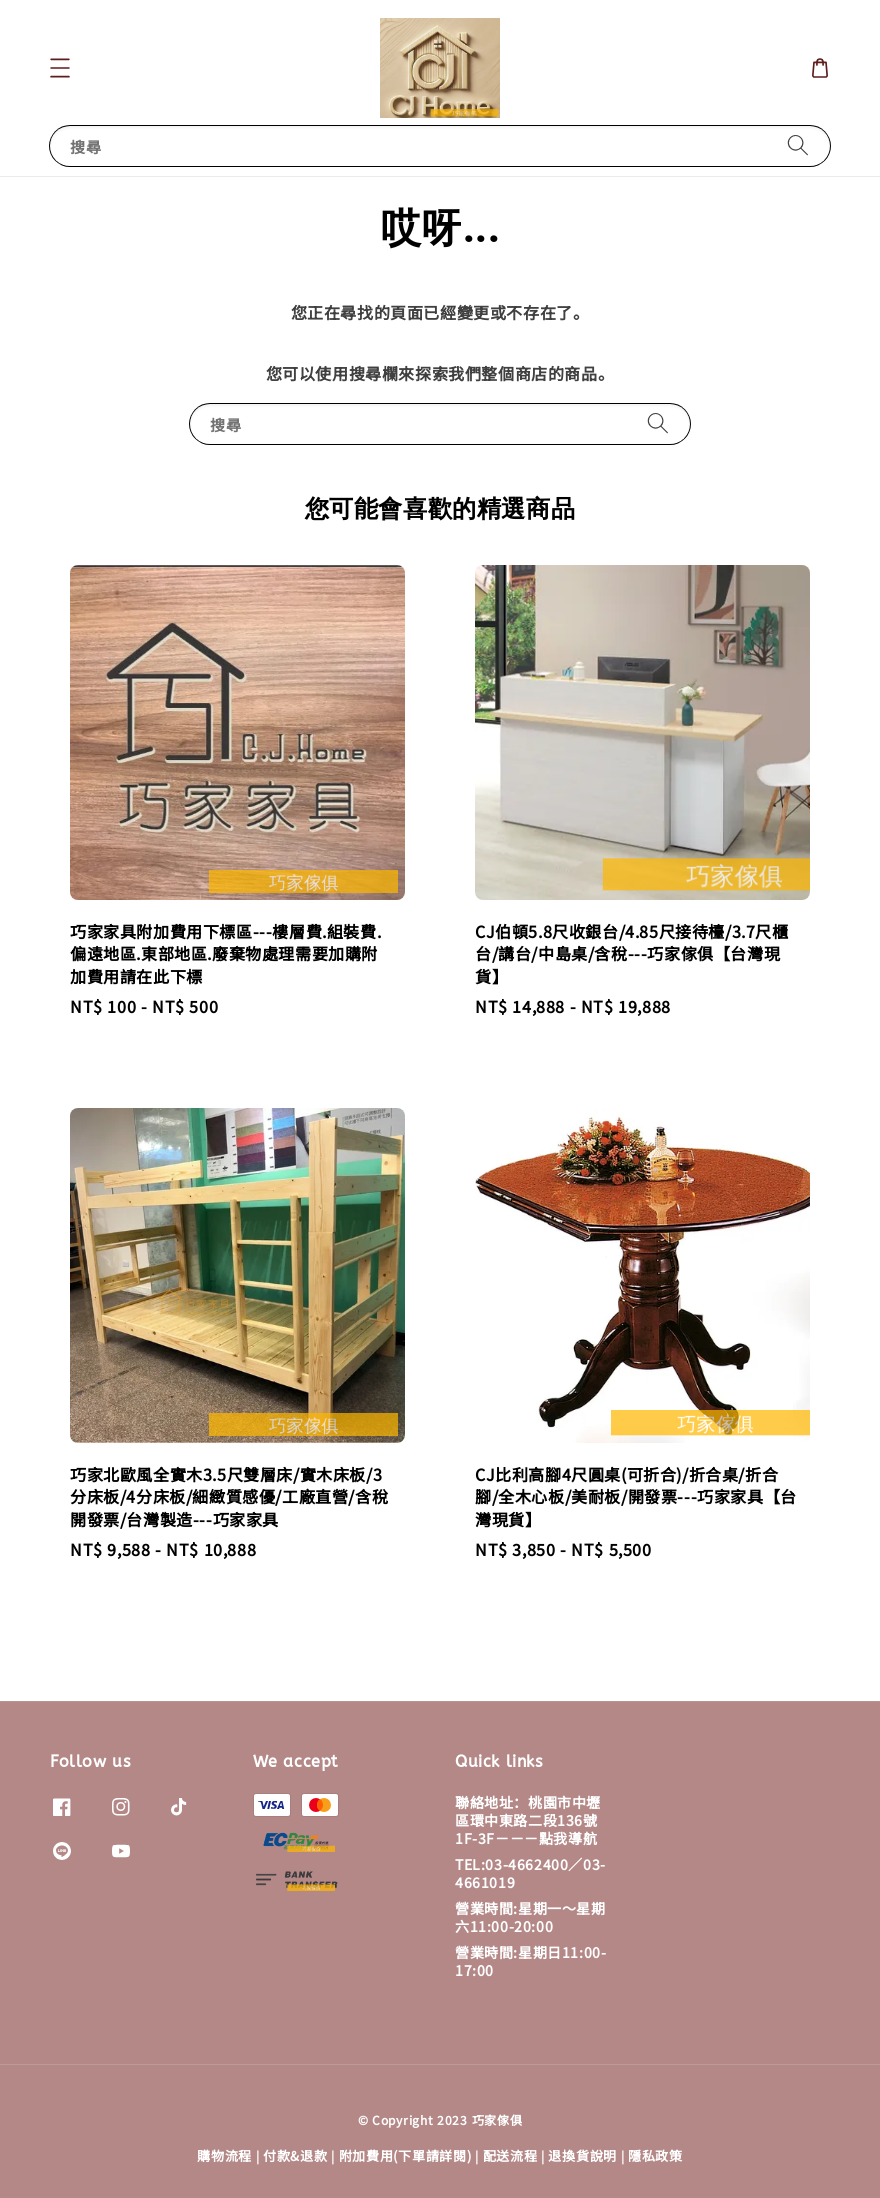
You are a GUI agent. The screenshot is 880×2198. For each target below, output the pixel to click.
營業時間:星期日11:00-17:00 (530, 1961)
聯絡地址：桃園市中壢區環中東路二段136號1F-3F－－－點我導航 (528, 1820)
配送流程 (510, 2155)
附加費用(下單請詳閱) (405, 2155)
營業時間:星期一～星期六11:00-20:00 (530, 1917)
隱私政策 (655, 2155)
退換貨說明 (582, 2155)
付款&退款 (295, 2155)
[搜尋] (798, 145)
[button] (60, 68)
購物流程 (224, 2155)
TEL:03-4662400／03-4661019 (530, 1873)
